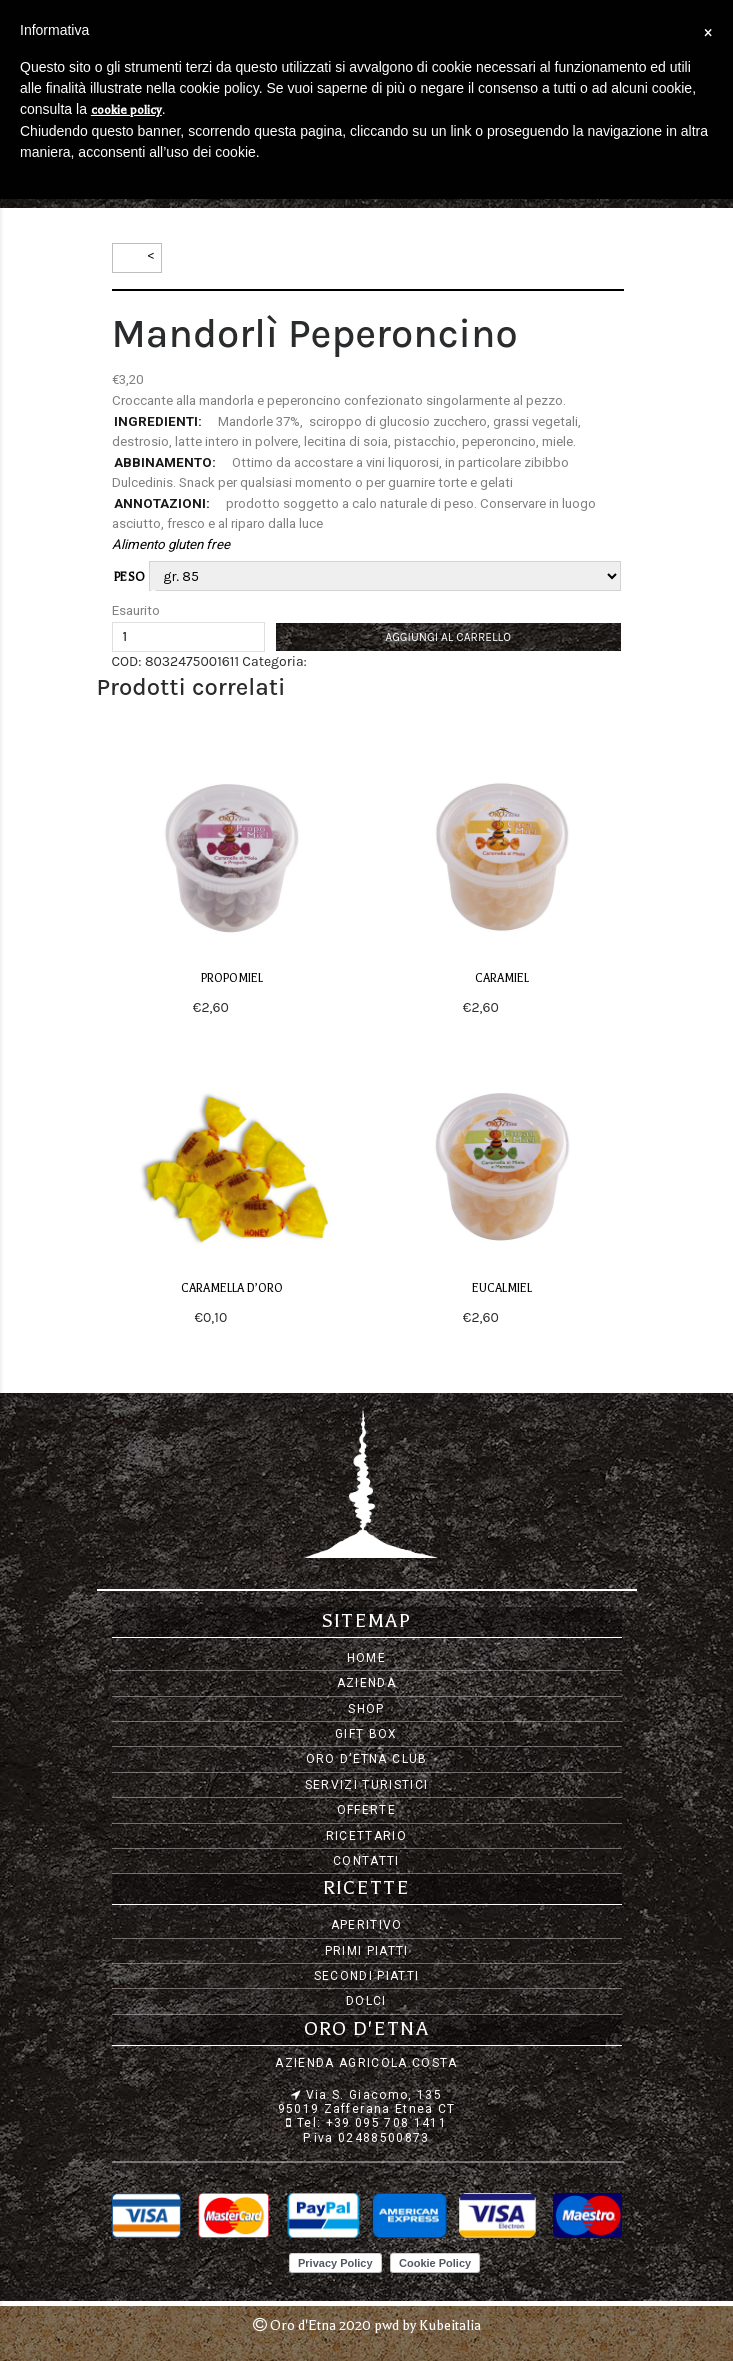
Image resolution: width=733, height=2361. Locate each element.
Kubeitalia (450, 2325)
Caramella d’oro (232, 1288)
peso (130, 577)
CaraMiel (502, 978)
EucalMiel (502, 1288)
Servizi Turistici (367, 1785)
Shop (366, 1709)
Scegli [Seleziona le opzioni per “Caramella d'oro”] (250, 1317)
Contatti (366, 1861)
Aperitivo (367, 1925)
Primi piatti (367, 1951)
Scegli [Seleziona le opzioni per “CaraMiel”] (521, 1007)
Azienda (366, 1683)
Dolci (366, 2001)
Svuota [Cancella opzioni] (170, 595)
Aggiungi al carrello (448, 637)
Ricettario (366, 1836)
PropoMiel (232, 978)
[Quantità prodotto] (188, 637)
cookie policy (126, 110)
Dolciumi (338, 661)
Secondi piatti (367, 1976)
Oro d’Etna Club (367, 1759)
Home (366, 1658)
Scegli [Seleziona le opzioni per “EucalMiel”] (521, 1317)
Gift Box (366, 1734)
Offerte (366, 1810)
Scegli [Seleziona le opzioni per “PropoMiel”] (251, 1007)
